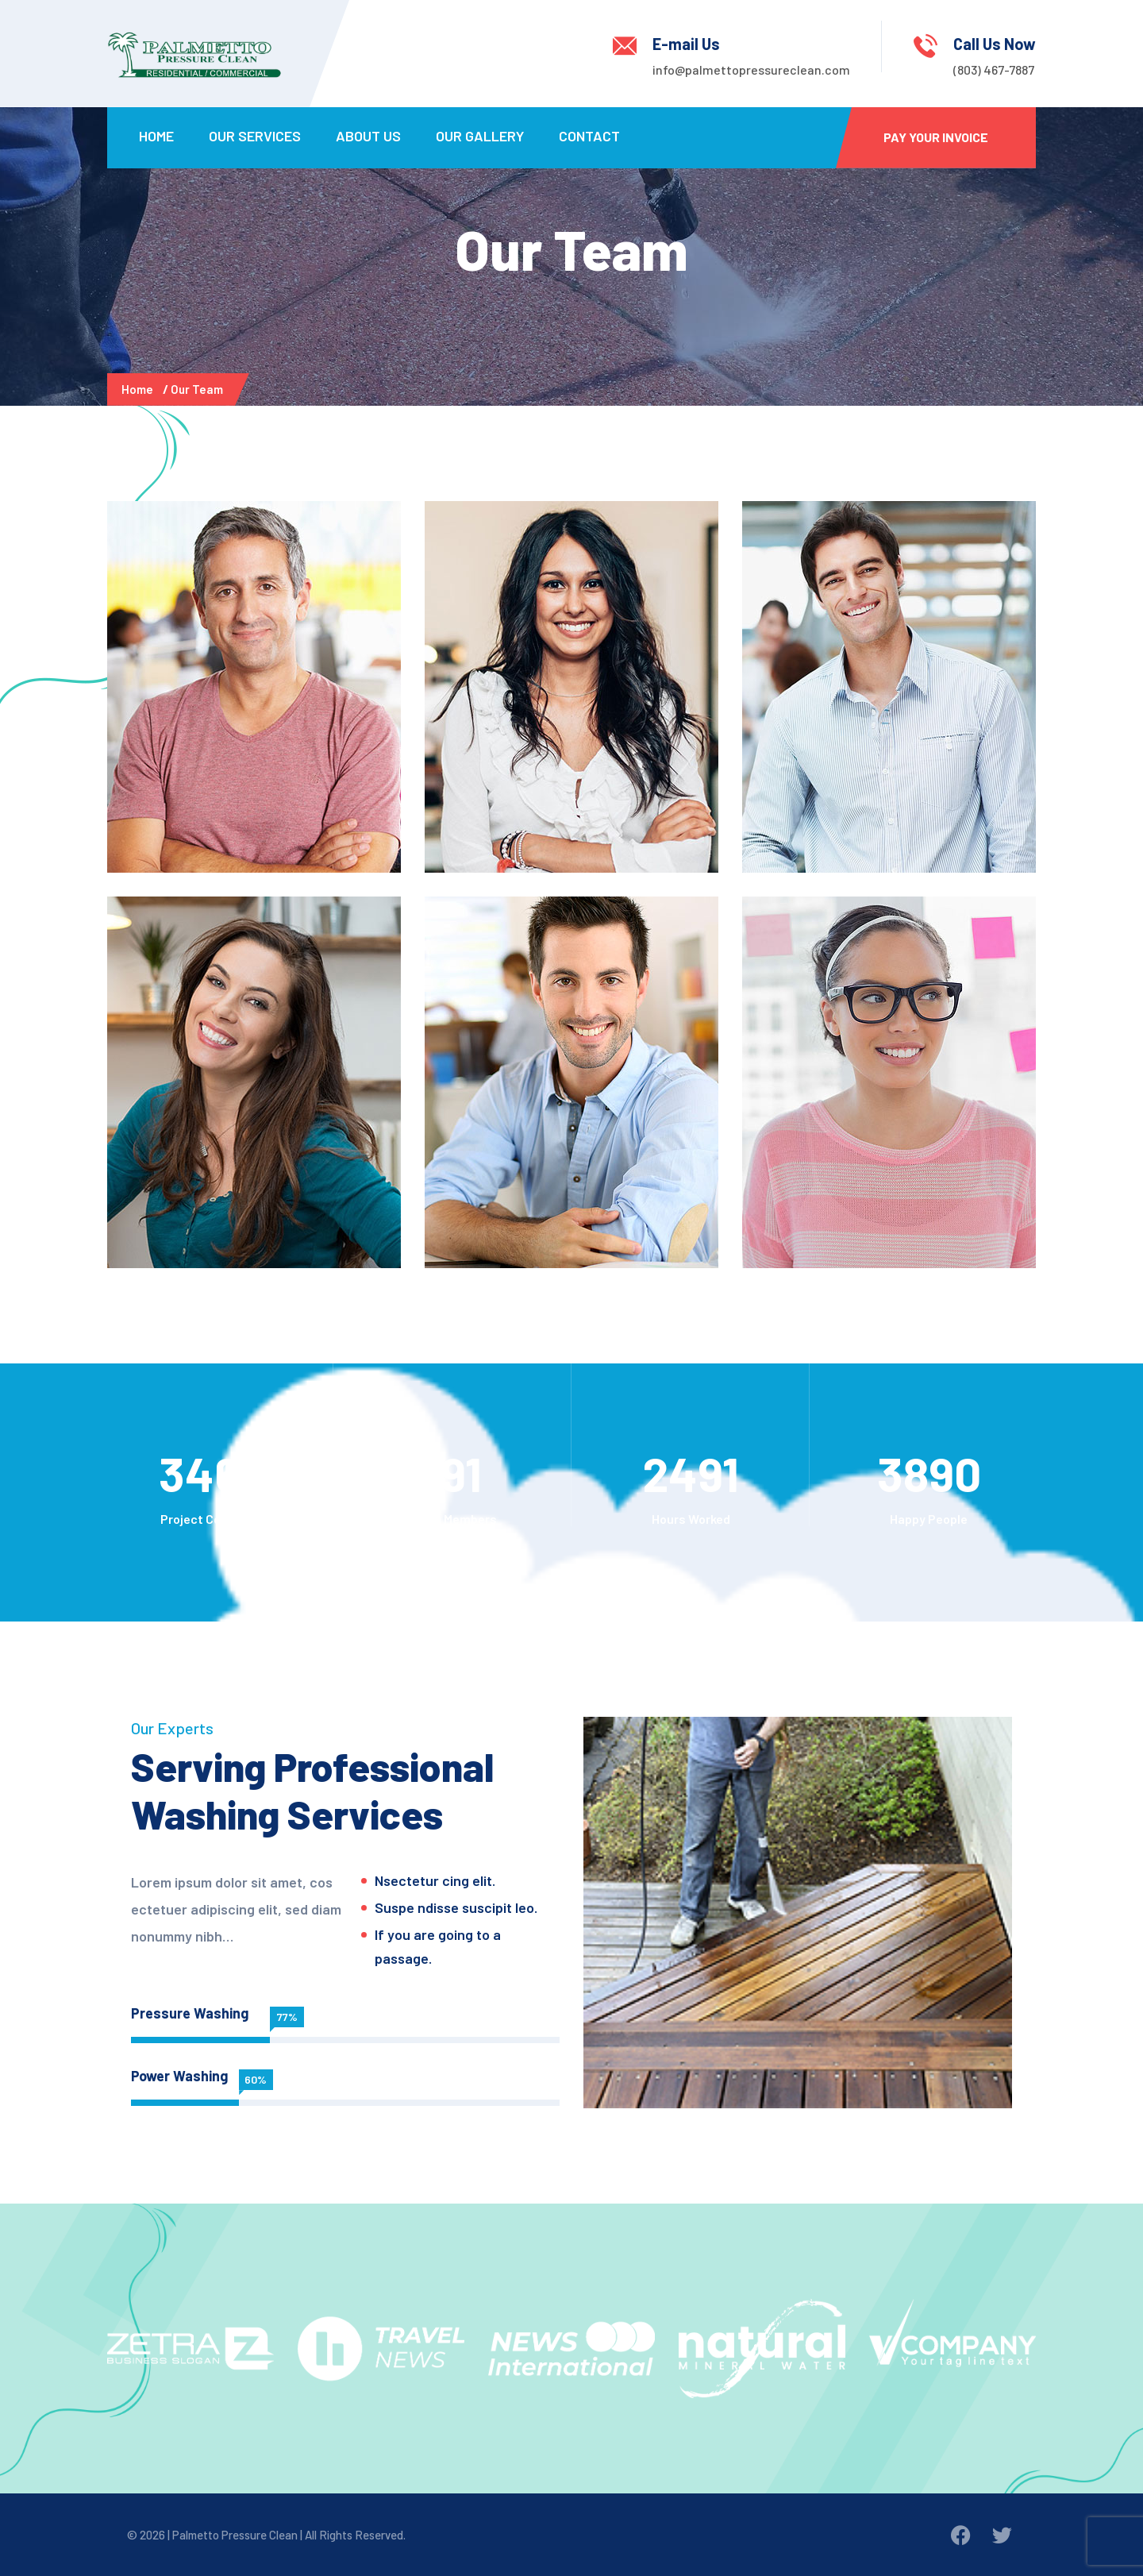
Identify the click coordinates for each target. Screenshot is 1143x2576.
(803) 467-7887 (993, 69)
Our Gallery (480, 136)
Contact (589, 136)
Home (156, 136)
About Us (368, 136)
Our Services (255, 136)
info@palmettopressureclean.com (751, 69)
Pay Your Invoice (935, 137)
